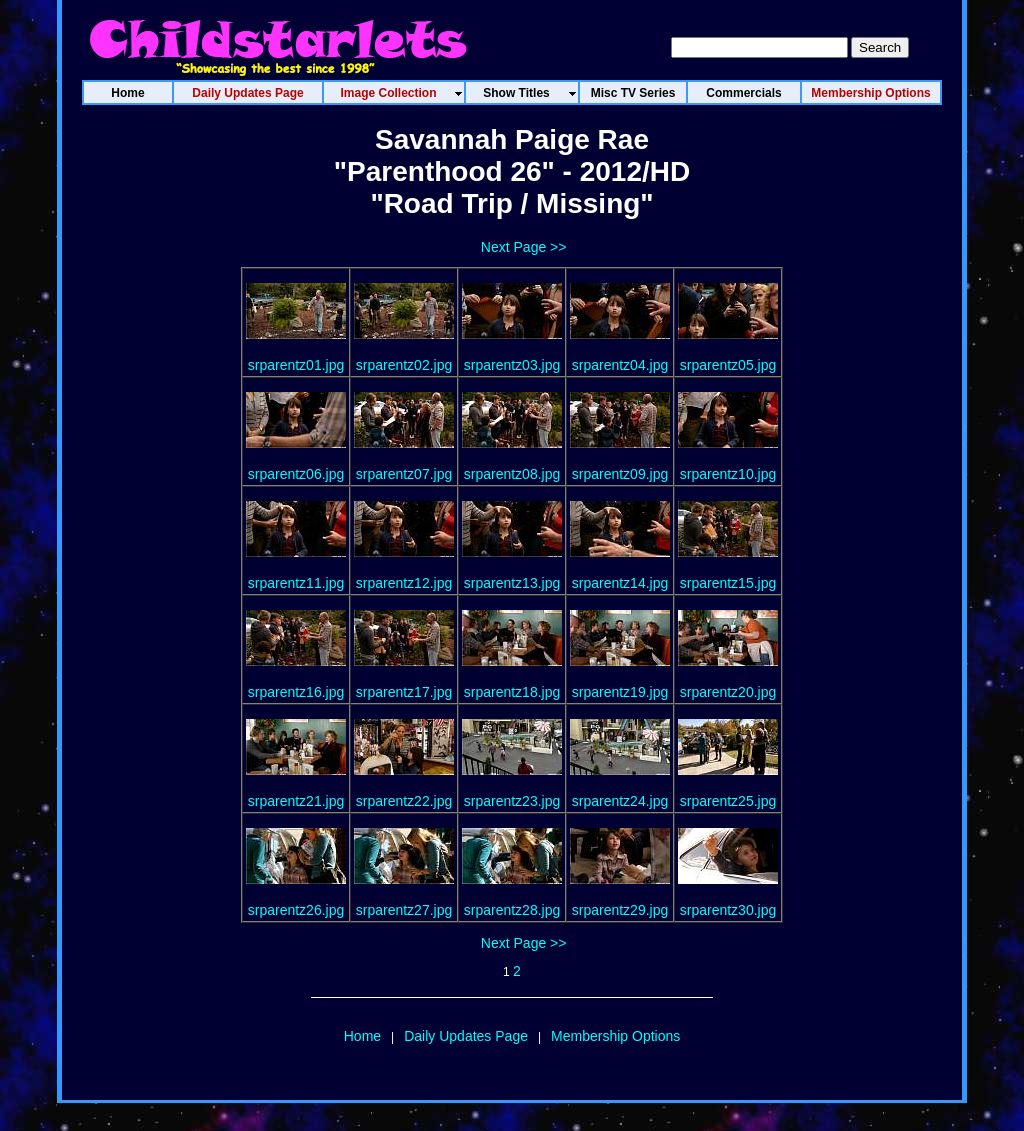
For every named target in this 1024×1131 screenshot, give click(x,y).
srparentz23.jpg (512, 801)
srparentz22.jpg (404, 801)
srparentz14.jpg (620, 583)
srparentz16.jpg (296, 692)
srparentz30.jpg (728, 910)
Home (362, 1036)
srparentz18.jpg (512, 692)
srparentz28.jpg (512, 910)
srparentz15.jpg (728, 583)
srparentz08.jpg (512, 474)
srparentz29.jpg (620, 910)
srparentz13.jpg (512, 583)
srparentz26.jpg (296, 910)
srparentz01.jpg (296, 365)
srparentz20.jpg (728, 692)
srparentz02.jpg (404, 365)
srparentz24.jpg (620, 801)
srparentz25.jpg (728, 801)
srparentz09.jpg (620, 474)
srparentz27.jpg (404, 910)
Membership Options (615, 1036)
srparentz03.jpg (512, 365)
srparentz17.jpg (404, 692)
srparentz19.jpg (620, 692)
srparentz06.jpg (296, 474)
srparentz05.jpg (728, 365)
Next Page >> (524, 247)
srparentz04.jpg (620, 365)
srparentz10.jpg (728, 474)
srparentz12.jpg (404, 583)
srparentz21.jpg (296, 801)
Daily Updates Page (466, 1036)
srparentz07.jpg (404, 474)
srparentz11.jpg (296, 583)
